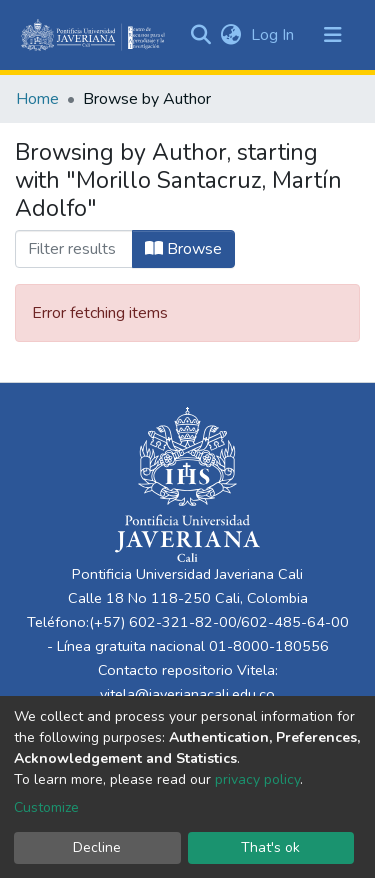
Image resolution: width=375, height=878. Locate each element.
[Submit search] (200, 35)
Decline (97, 847)
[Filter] (74, 249)
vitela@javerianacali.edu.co (187, 694)
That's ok (270, 847)
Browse (183, 249)
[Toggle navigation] (333, 35)
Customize (46, 807)
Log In (274, 35)
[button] (230, 35)
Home (37, 99)
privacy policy (257, 779)
